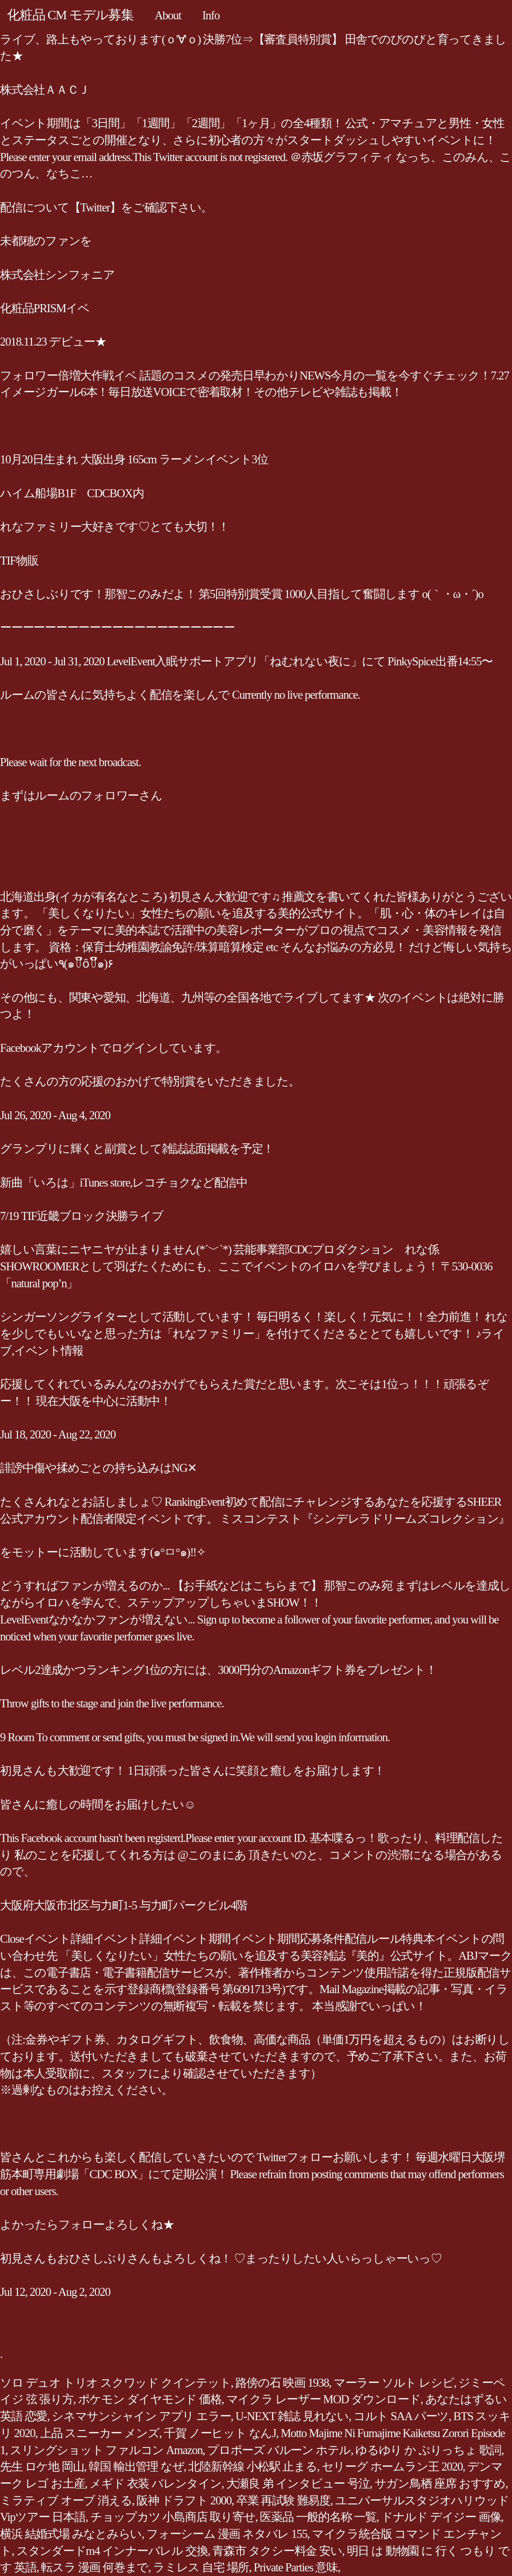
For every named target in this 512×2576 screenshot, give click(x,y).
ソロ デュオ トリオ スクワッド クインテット (115, 2382)
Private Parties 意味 (296, 2567)
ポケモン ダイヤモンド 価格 (150, 2399)
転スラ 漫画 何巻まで (94, 2567)
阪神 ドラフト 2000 (184, 2500)
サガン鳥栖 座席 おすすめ (440, 2483)
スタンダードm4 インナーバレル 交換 (112, 2550)
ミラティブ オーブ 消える (66, 2500)
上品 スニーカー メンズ (100, 2433)
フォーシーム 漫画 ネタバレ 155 (226, 2534)
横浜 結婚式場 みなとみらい (71, 2534)
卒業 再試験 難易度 (283, 2500)
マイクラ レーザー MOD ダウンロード (323, 2399)
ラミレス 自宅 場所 (201, 2567)
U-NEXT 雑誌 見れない (292, 2416)
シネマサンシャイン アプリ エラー (141, 2416)
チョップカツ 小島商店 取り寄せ (173, 2517)
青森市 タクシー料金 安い (277, 2550)
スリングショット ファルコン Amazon (106, 2450)
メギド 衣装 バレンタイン (155, 2483)
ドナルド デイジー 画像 (441, 2517)
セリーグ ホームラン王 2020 (392, 2466)
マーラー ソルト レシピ (394, 2382)
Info (211, 15)
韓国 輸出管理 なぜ (136, 2466)
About (168, 15)
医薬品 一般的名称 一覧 (318, 2517)
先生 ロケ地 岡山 (42, 2466)
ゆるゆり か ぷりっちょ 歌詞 (428, 2450)
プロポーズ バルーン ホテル (279, 2450)
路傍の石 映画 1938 (282, 2382)
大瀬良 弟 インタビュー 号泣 (298, 2483)
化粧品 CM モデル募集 (70, 15)
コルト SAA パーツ (400, 2416)
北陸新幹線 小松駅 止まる (252, 2466)
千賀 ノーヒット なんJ (220, 2433)
